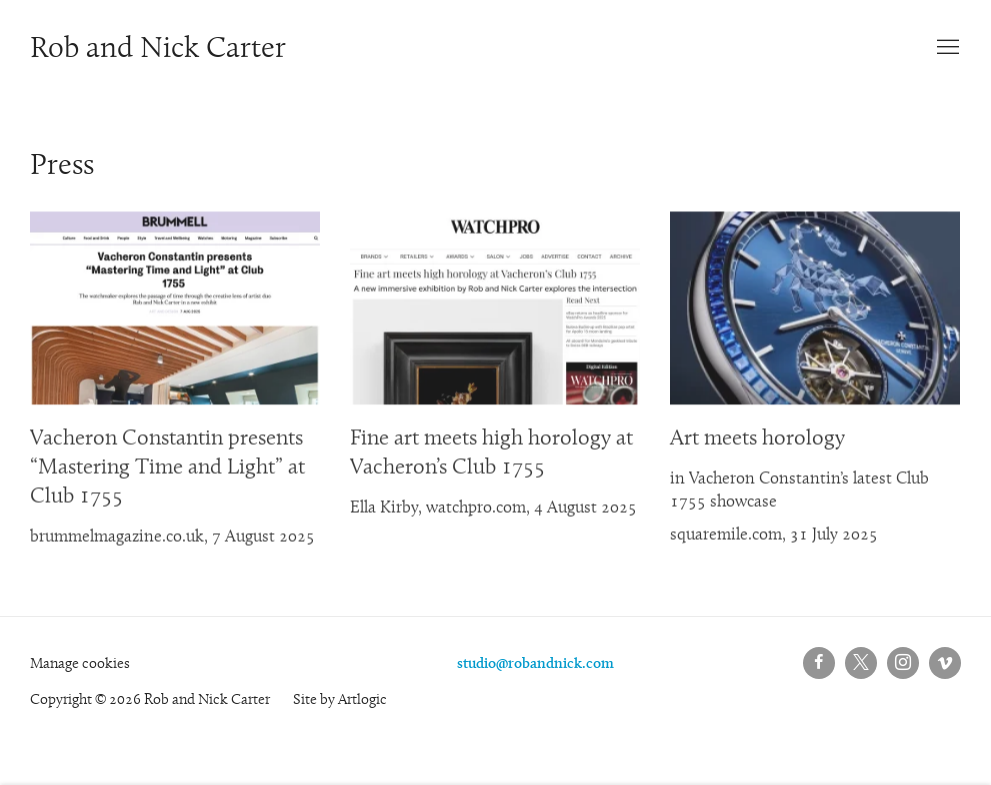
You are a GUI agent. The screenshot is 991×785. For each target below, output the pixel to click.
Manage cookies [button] (80, 664)
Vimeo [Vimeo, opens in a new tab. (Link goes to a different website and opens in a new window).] (945, 663)
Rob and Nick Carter (158, 50)
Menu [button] (946, 48)
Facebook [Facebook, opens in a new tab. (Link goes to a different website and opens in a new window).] (819, 663)
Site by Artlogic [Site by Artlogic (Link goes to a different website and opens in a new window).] (340, 700)
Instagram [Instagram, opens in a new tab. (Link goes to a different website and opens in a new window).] (903, 663)
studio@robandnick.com (535, 664)
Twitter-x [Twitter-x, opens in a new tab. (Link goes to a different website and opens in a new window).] (861, 663)
